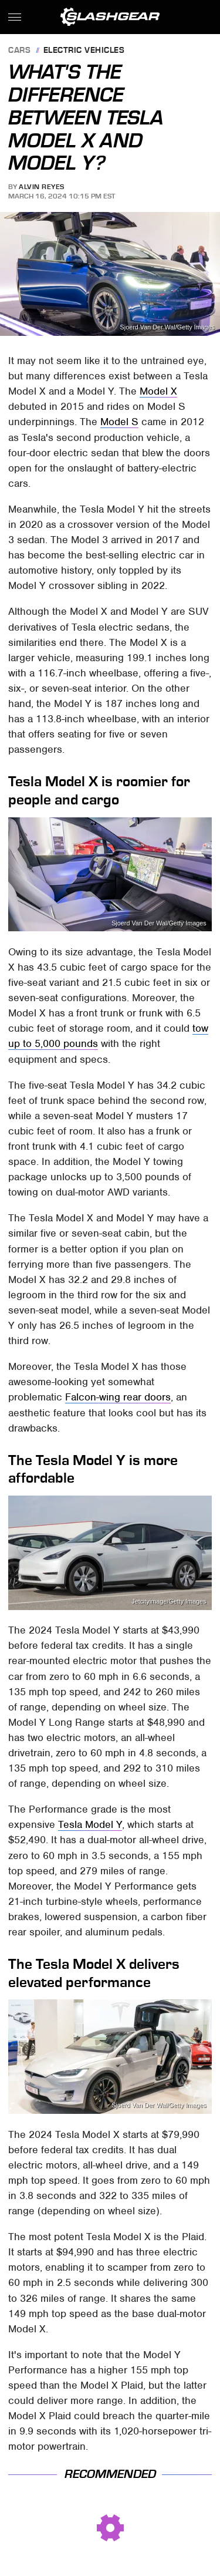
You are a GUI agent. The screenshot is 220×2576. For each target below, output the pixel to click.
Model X (158, 391)
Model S (119, 421)
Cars (19, 51)
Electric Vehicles (84, 51)
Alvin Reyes (42, 187)
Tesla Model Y (90, 1824)
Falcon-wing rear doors (118, 1396)
